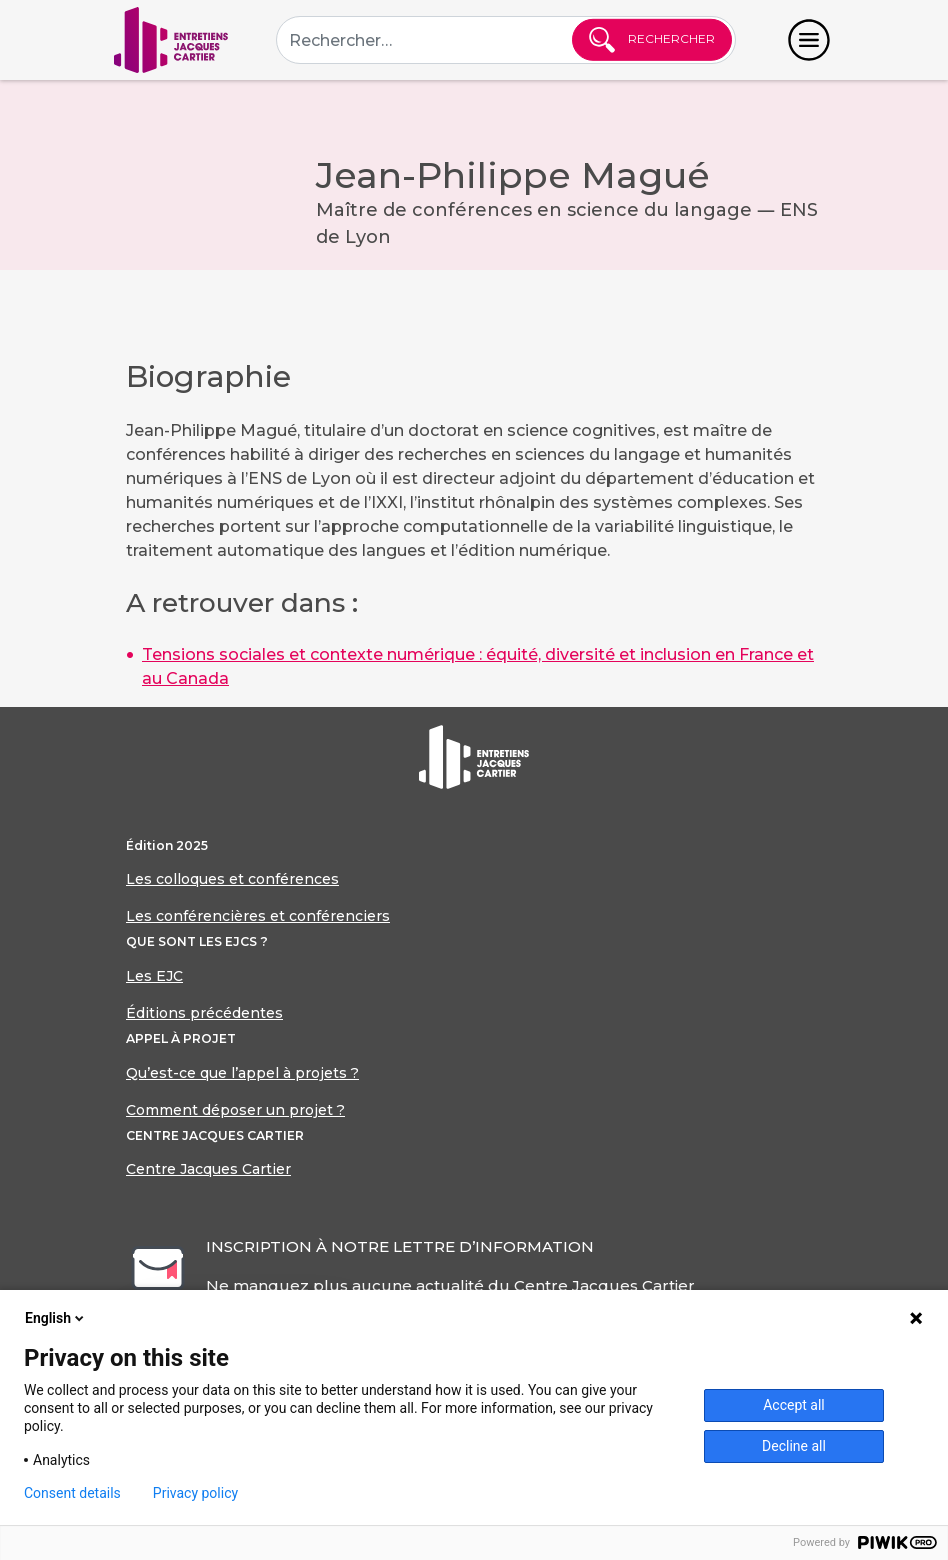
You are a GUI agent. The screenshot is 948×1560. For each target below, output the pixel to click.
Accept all (794, 1405)
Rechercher (652, 40)
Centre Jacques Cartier (208, 1169)
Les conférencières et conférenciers (258, 916)
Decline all (794, 1446)
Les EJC (154, 976)
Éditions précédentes (204, 1013)
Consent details (72, 1493)
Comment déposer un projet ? (235, 1110)
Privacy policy (195, 1493)
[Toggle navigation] (809, 40)
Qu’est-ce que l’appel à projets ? (242, 1073)
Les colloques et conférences (232, 879)
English (56, 1318)
